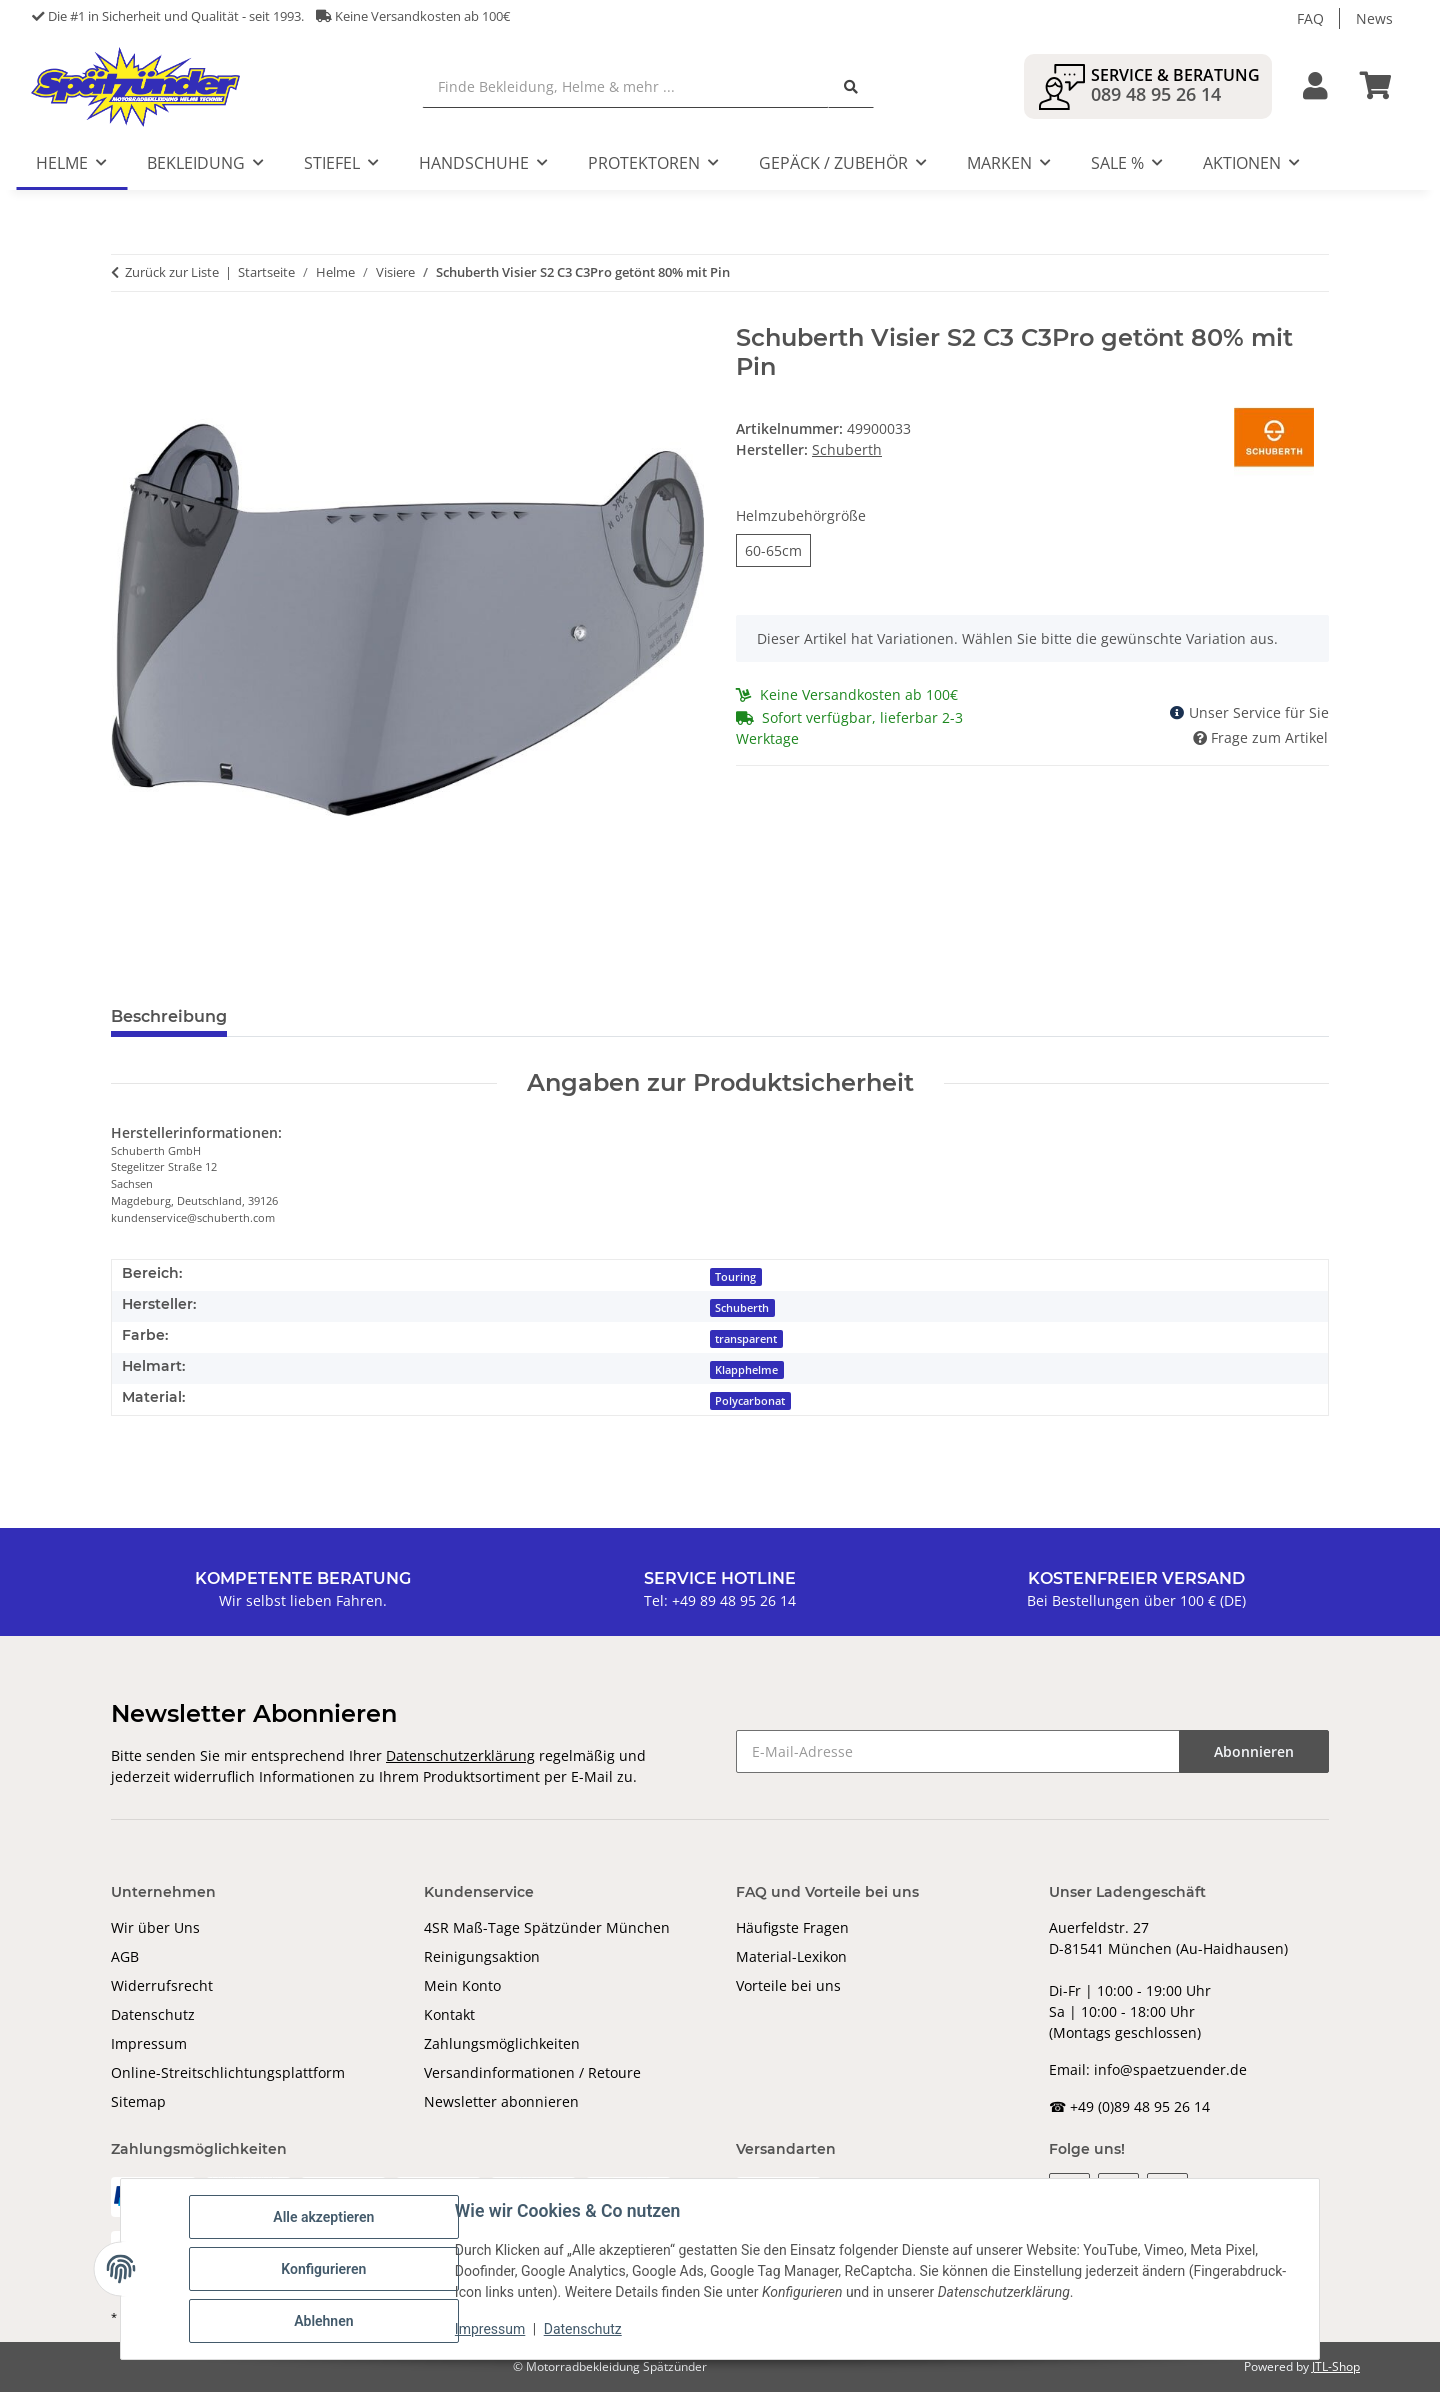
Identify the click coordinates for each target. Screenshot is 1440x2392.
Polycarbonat (750, 1401)
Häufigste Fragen (792, 1927)
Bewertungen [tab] (316, 1016)
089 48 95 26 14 (1156, 94)
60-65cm (773, 550)
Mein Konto (462, 1985)
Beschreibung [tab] (169, 1016)
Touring (735, 1277)
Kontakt (449, 2014)
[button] (1315, 86)
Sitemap (138, 2101)
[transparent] (747, 1337)
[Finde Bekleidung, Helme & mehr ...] (625, 86)
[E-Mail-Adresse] (958, 1751)
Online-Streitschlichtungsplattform (228, 2072)
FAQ (1310, 18)
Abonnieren (1254, 1751)
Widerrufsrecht (162, 1985)
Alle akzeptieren (323, 2217)
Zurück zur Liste (172, 272)
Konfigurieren (323, 2269)
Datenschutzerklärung (460, 1755)
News (1374, 18)
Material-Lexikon (791, 1956)
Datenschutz (153, 2014)
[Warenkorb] (1384, 86)
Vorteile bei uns (788, 1985)
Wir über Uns (155, 1927)
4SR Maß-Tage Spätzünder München (547, 1927)
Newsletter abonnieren (501, 2101)
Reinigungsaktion (482, 1956)
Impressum (149, 2043)
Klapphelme (746, 1370)
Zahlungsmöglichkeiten (502, 2043)
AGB (125, 1956)
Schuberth (742, 1308)
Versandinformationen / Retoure (532, 2072)
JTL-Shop (1336, 2366)
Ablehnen (323, 2321)
